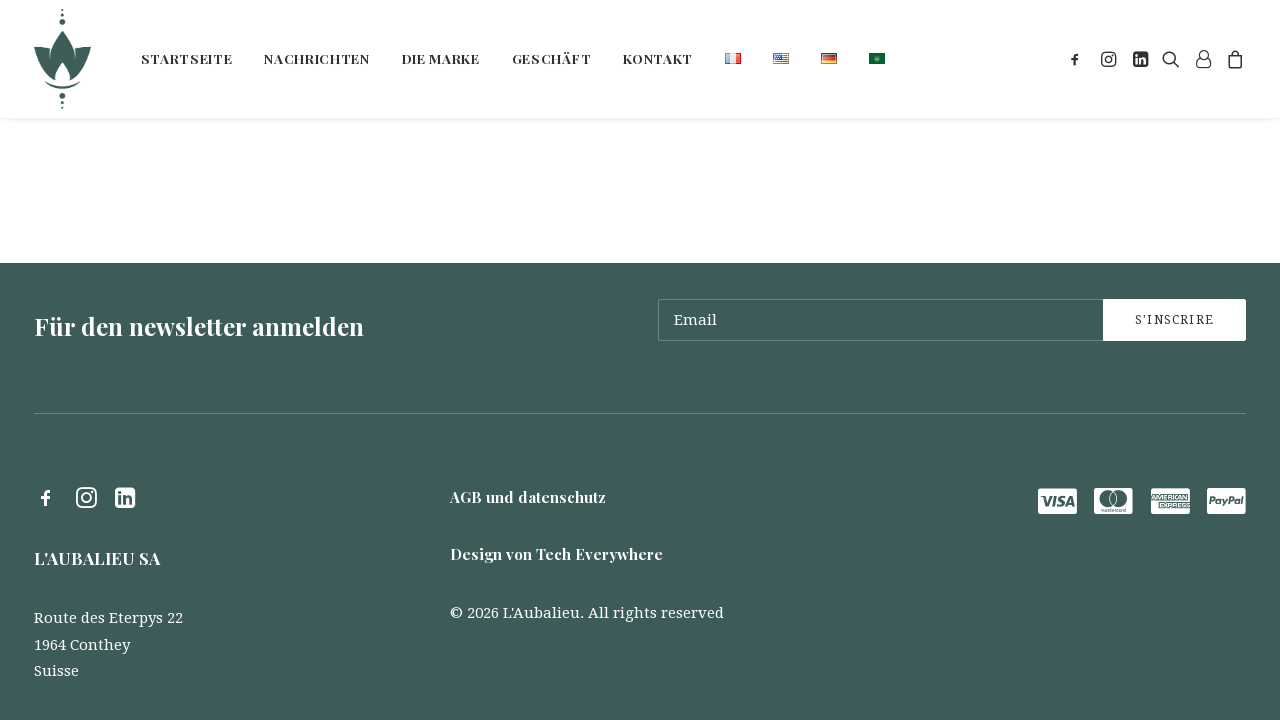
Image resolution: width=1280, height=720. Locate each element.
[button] (1078, 59)
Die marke (441, 58)
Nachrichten (316, 58)
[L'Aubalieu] (62, 59)
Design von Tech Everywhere (556, 554)
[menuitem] (187, 59)
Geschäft (551, 58)
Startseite (187, 58)
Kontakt (658, 58)
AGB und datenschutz (528, 497)
